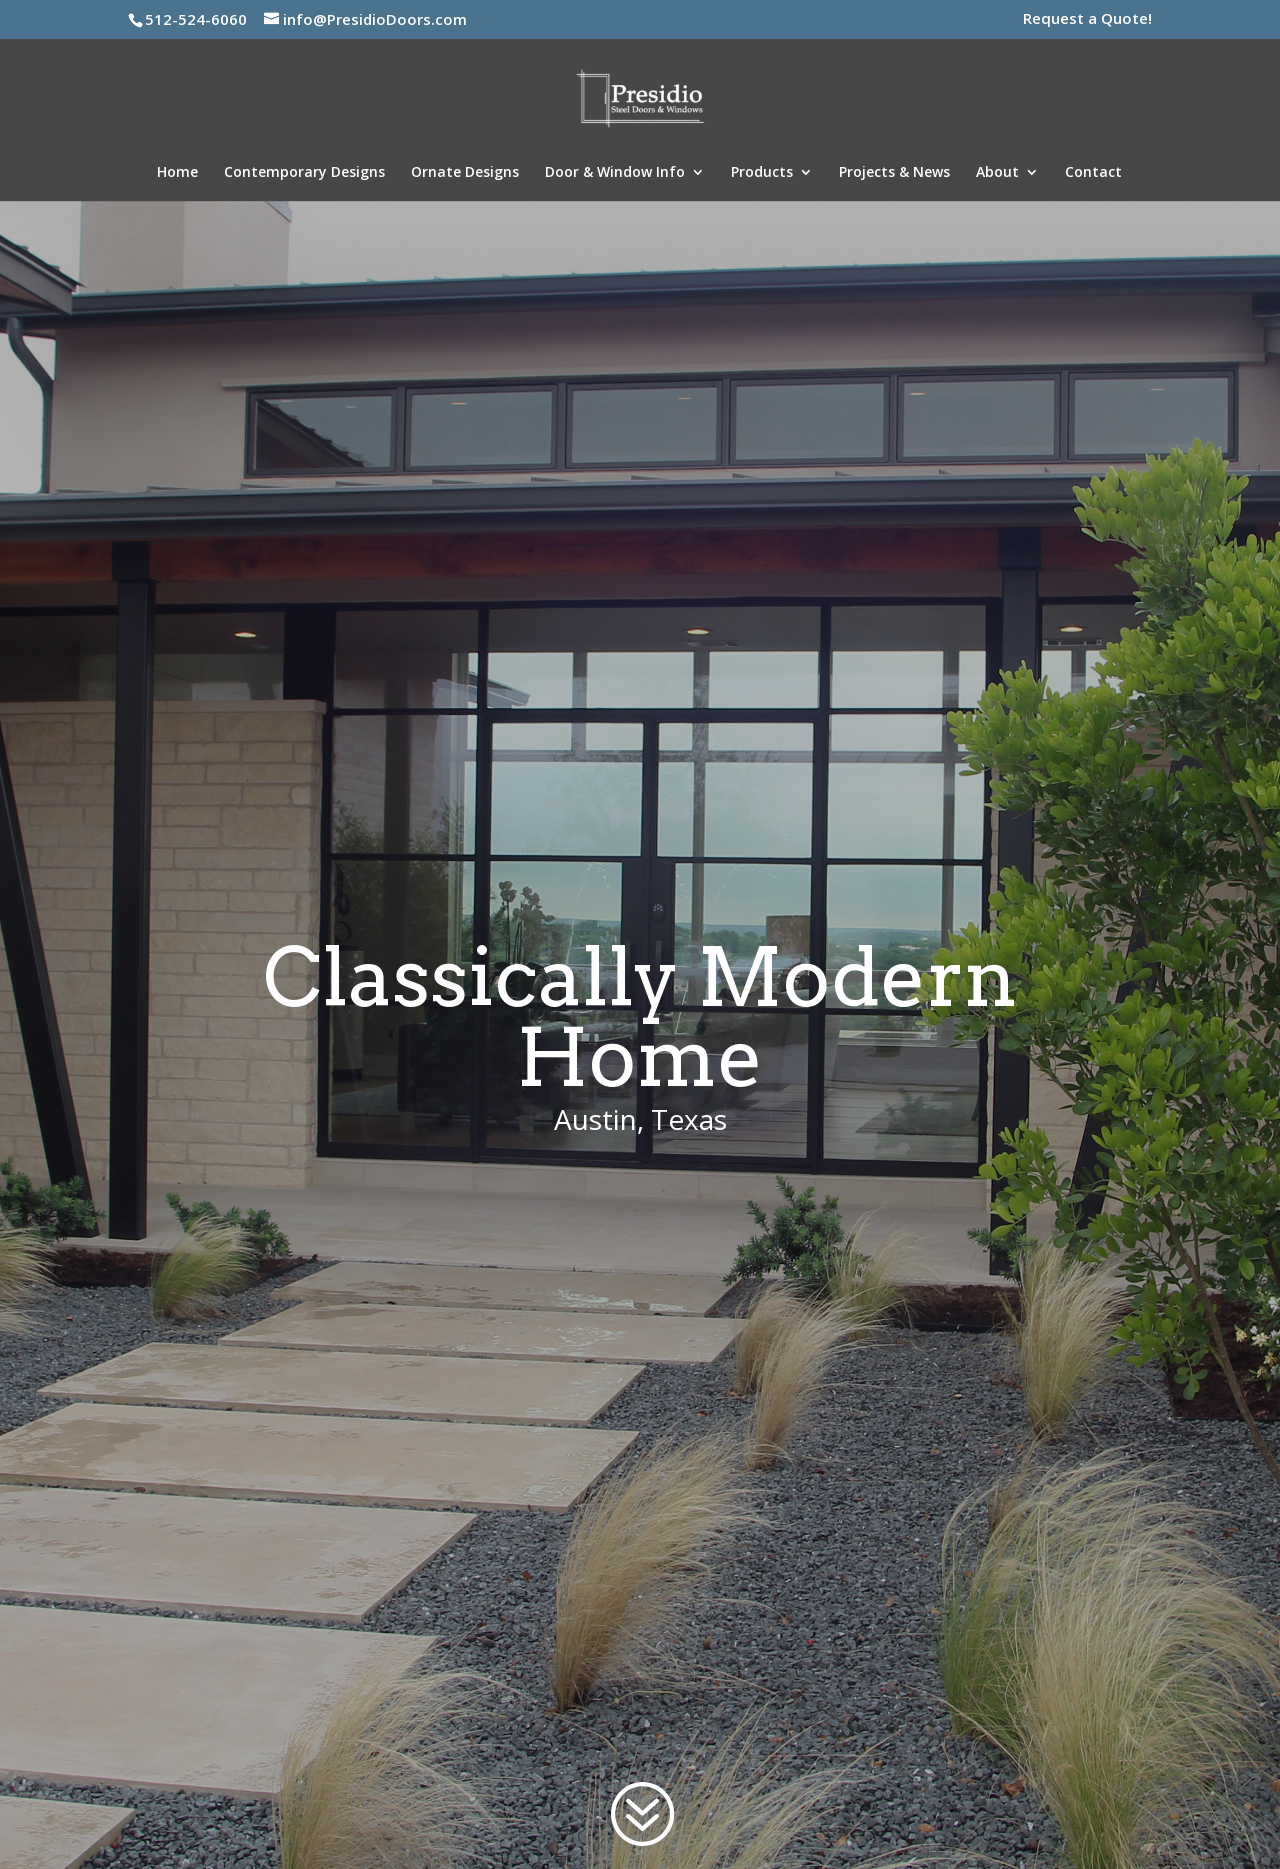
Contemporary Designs (304, 173)
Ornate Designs (465, 173)
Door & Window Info (615, 173)
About (997, 173)
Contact (1093, 173)
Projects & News (894, 173)
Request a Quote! (1087, 19)
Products (762, 173)
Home (177, 173)
